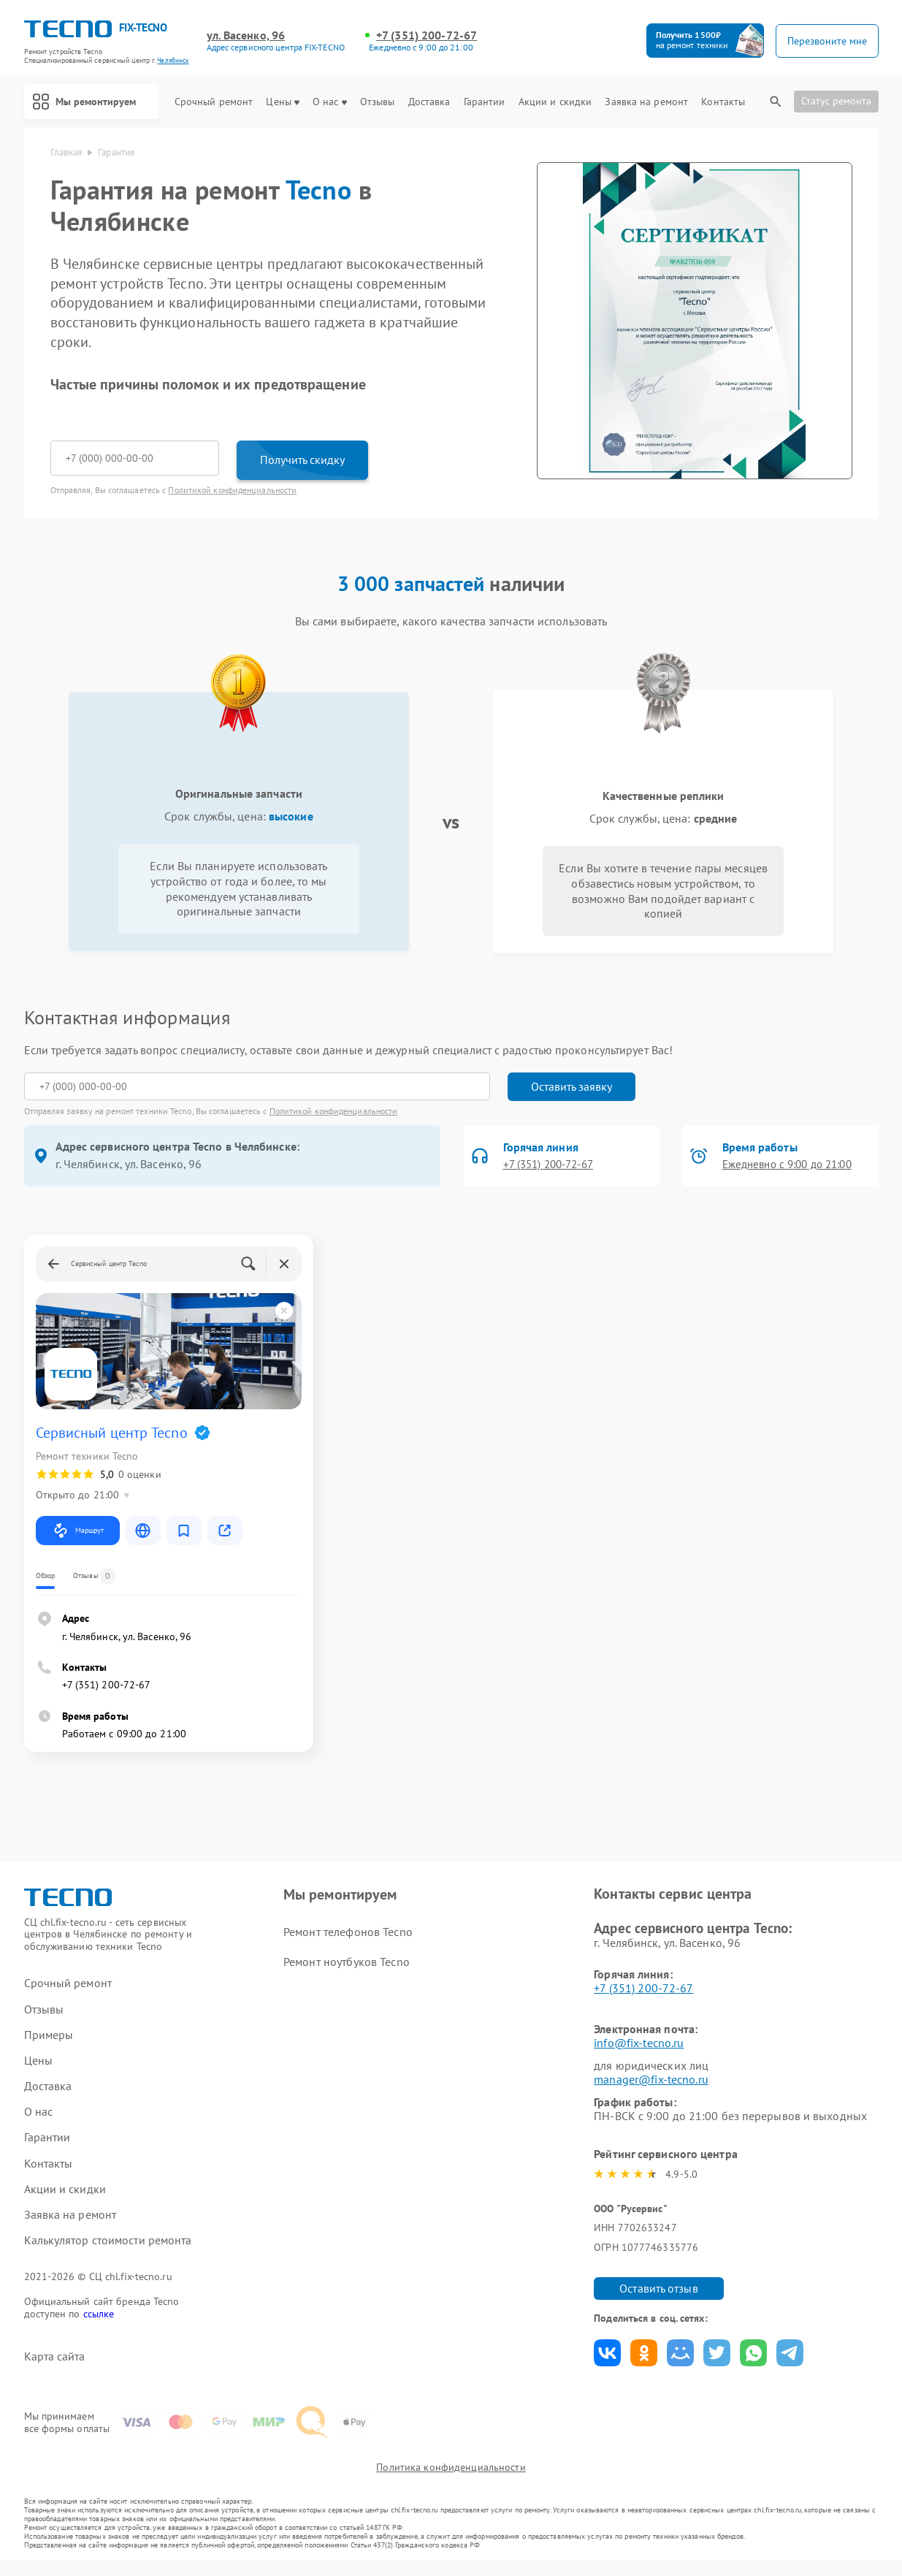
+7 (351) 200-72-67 (426, 35)
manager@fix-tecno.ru (651, 2079)
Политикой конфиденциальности (232, 489)
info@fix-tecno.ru (639, 2042)
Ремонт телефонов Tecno (347, 1931)
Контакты (723, 102)
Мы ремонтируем (96, 101)
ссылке (99, 2313)
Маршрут (78, 1530)
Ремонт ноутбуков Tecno (346, 1961)
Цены (282, 102)
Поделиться (607, 2352)
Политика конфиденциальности (451, 2482)
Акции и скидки (555, 102)
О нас (330, 102)
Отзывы (377, 102)
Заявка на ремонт (646, 102)
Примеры (49, 2035)
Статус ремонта (836, 100)
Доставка (429, 102)
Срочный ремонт (214, 102)
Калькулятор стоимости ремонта (108, 2240)
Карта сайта (54, 2356)
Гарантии (484, 102)
